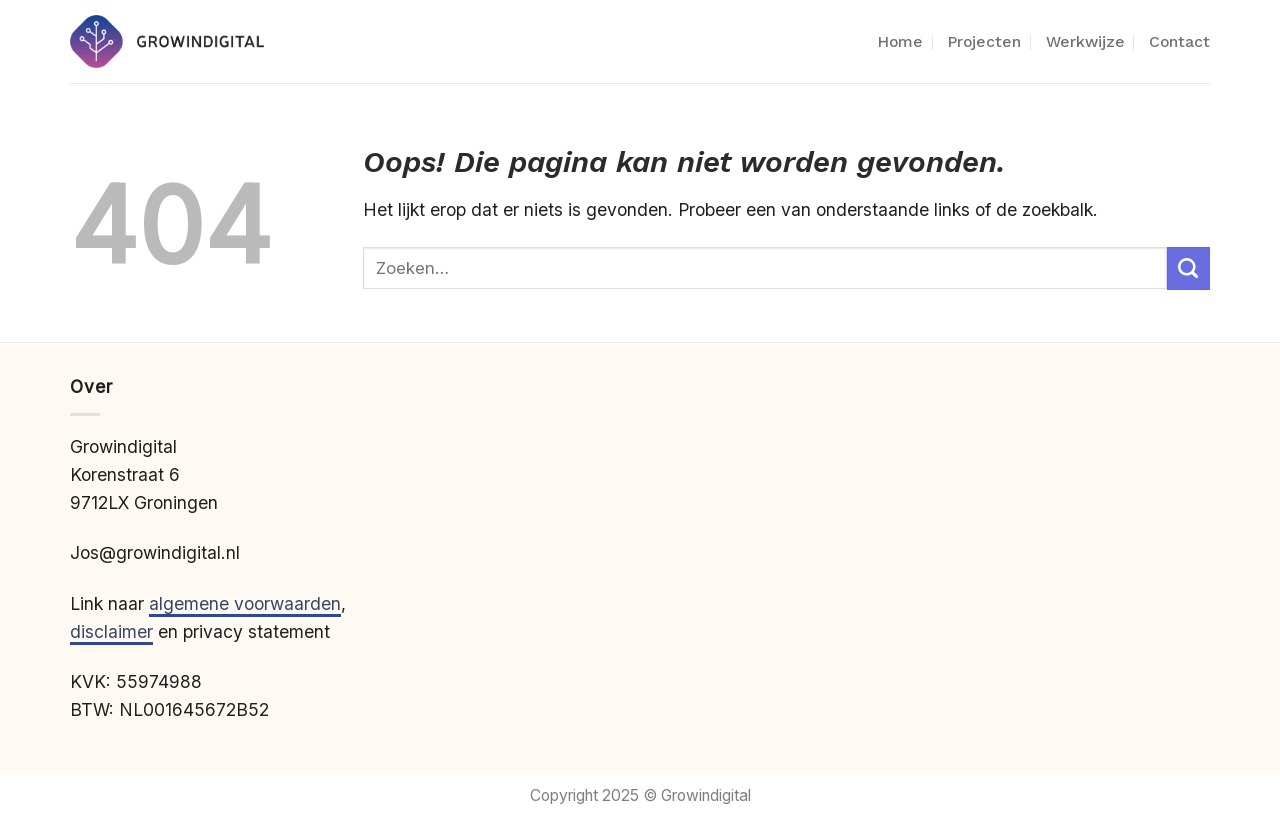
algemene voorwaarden (245, 603)
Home (900, 41)
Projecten (984, 41)
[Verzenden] (1188, 268)
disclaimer (111, 631)
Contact (1179, 41)
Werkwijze (1085, 41)
